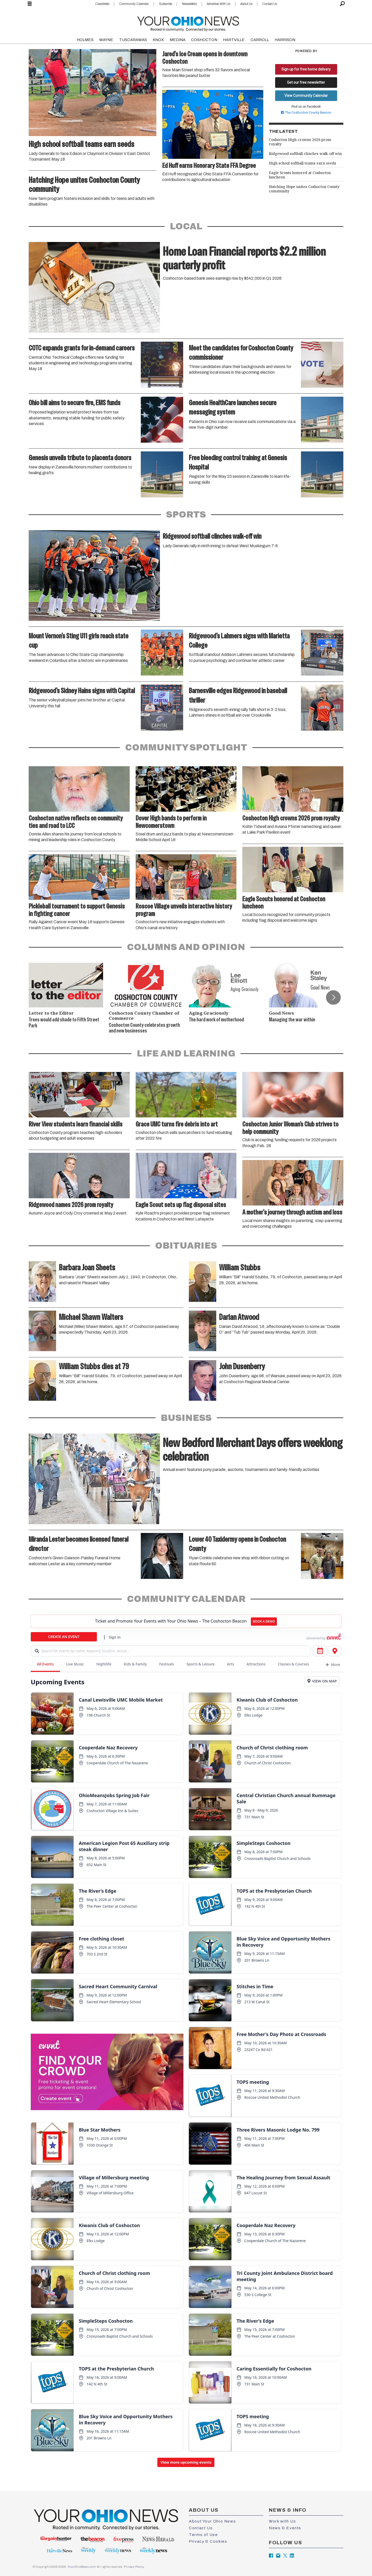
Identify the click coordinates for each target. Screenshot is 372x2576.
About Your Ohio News (212, 2521)
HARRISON (285, 40)
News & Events (285, 2528)
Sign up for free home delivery (306, 69)
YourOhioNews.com (81, 2566)
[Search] (342, 4)
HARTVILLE (234, 40)
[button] (333, 997)
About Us (246, 4)
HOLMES (85, 40)
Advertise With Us (218, 4)
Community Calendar (134, 4)
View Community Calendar (306, 95)
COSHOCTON (204, 40)
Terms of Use (203, 2535)
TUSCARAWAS (133, 40)
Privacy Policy (134, 2566)
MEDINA (177, 40)
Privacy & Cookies (208, 2541)
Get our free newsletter (306, 82)
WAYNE (106, 40)
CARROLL (260, 40)
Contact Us (269, 4)
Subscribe (165, 4)
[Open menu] (29, 3)
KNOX (158, 40)
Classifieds (102, 4)
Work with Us (282, 2521)
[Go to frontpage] (188, 22)
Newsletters (189, 4)
